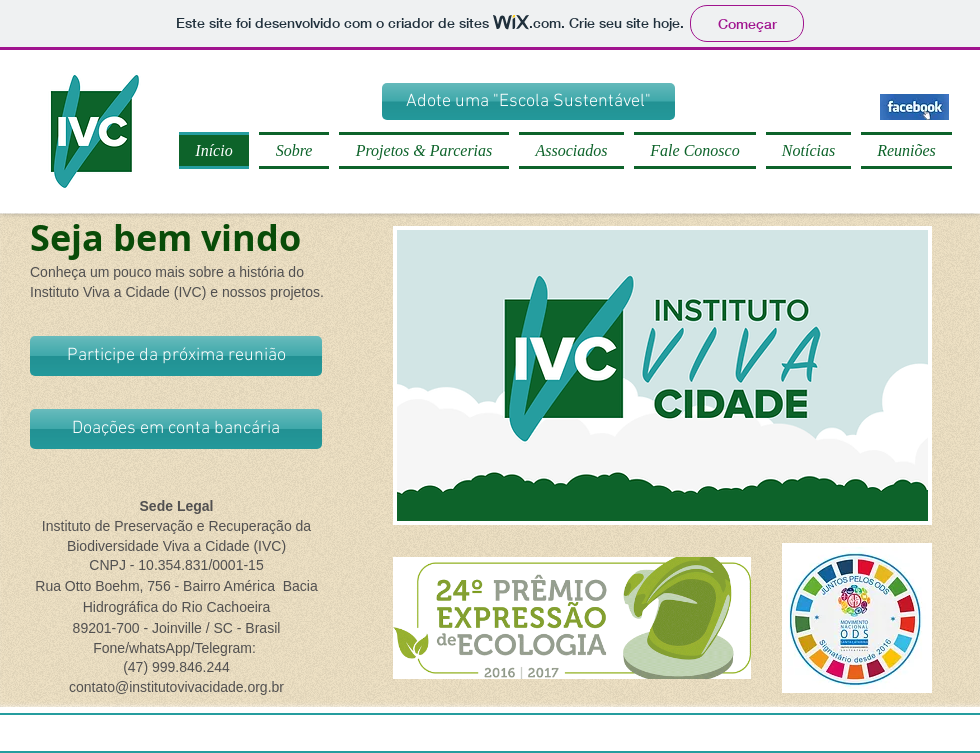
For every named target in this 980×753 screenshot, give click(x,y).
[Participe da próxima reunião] (176, 356)
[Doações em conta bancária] (176, 429)
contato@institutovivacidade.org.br (176, 687)
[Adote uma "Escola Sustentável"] (528, 101)
